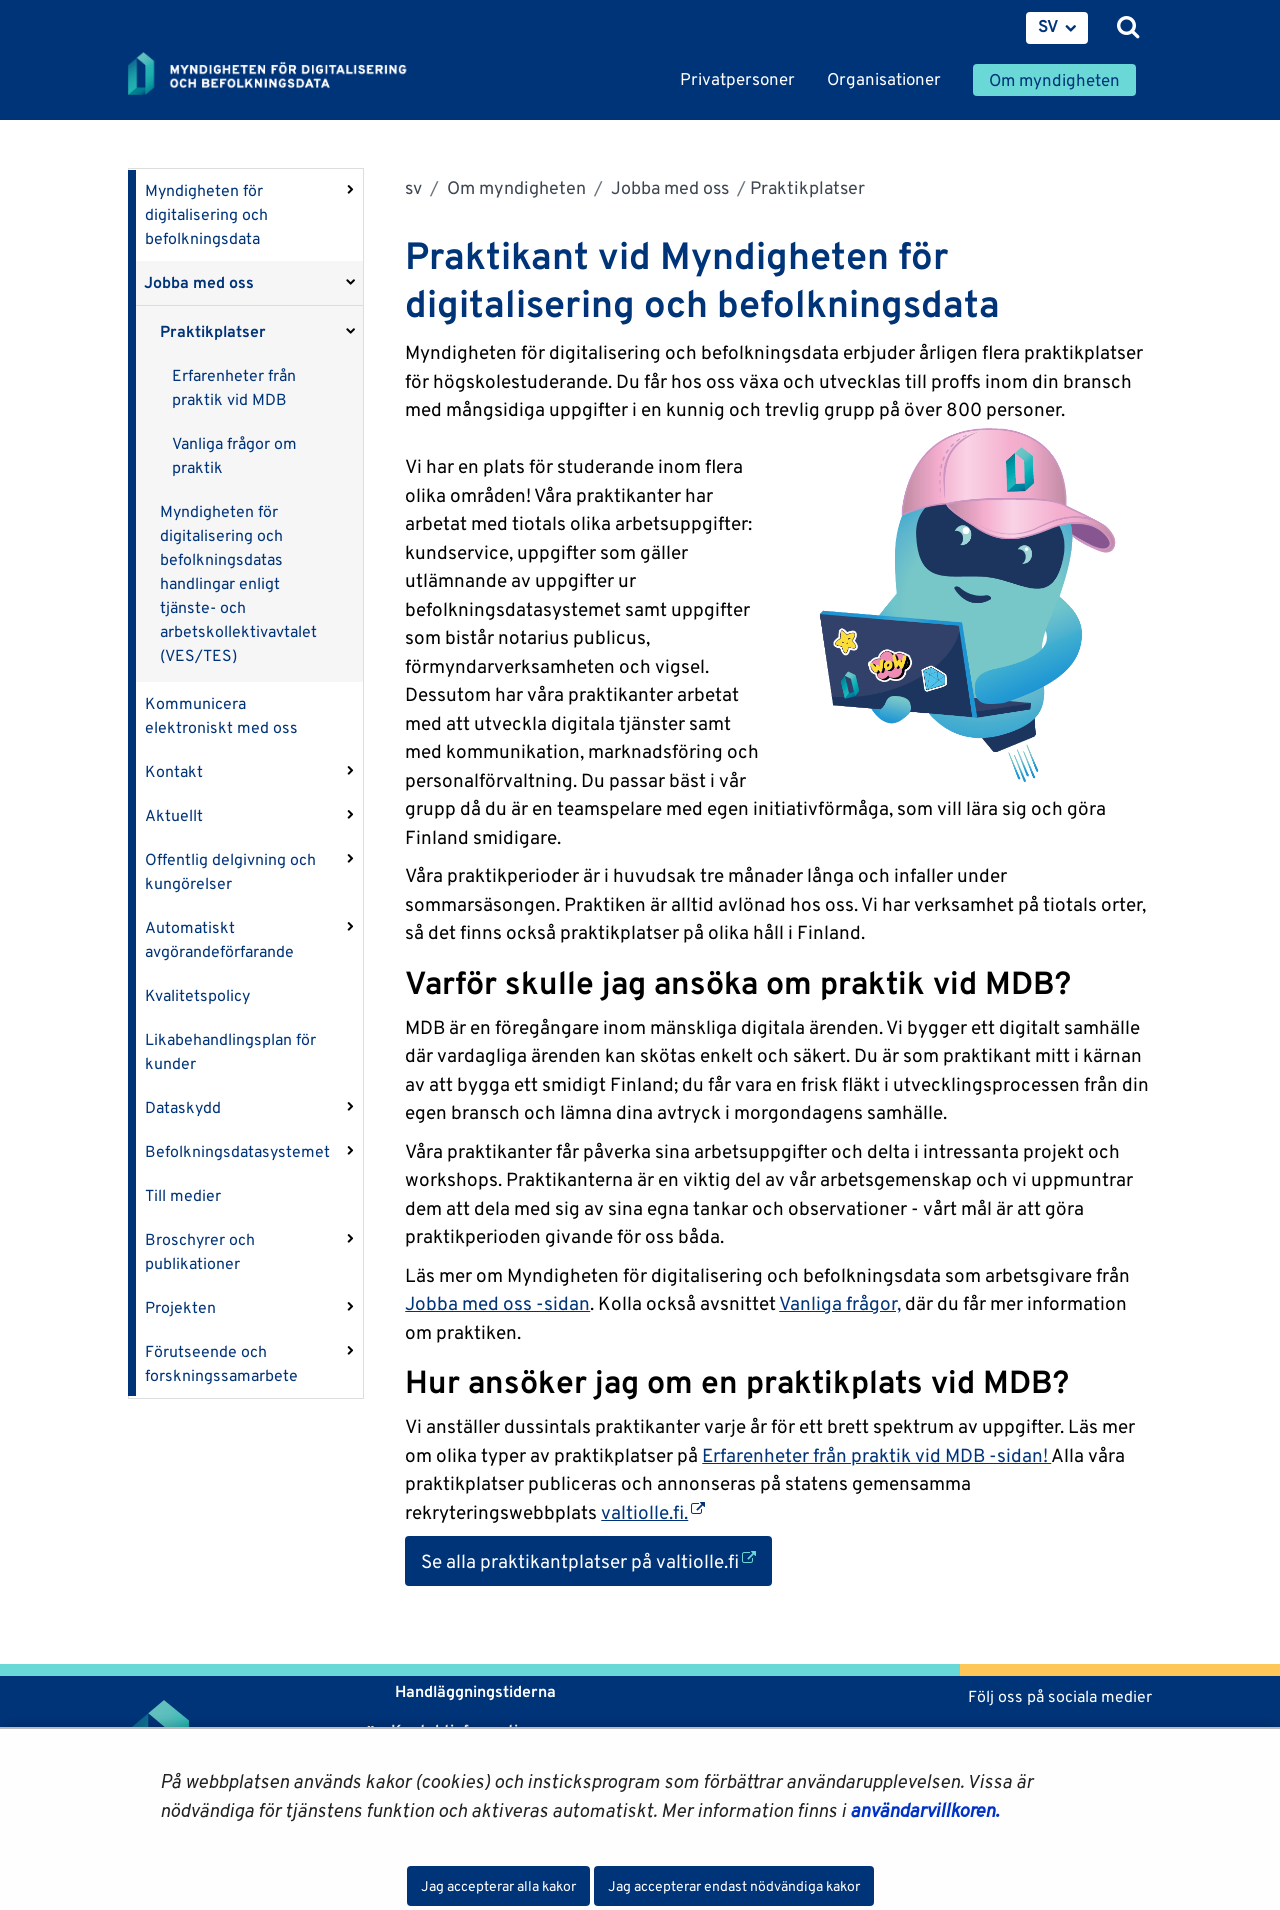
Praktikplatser (213, 331)
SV (1048, 26)
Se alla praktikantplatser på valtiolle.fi (596, 1559)
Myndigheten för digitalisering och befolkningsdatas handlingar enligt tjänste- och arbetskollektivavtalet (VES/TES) (238, 583)
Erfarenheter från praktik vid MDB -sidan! (876, 1455)
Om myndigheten (514, 187)
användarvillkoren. (924, 1810)
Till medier (183, 1195)
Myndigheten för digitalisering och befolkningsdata (206, 214)
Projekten (180, 1307)
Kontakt (174, 771)
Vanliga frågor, (840, 1303)
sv (413, 187)
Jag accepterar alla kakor (498, 1886)
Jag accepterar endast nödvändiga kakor (734, 1886)
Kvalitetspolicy (197, 995)
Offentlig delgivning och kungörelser (230, 871)
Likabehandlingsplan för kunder (230, 1051)
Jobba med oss (199, 282)
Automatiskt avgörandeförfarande (219, 939)
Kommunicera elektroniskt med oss (221, 715)
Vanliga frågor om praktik (234, 455)
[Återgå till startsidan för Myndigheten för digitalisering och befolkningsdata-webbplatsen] (280, 75)
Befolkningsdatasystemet (237, 1151)
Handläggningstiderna (473, 1691)
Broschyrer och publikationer (200, 1251)
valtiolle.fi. (653, 1512)
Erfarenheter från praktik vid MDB (234, 387)
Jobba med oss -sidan (497, 1303)
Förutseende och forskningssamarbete (221, 1363)
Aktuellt (174, 815)
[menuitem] (1057, 28)
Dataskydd (183, 1107)
